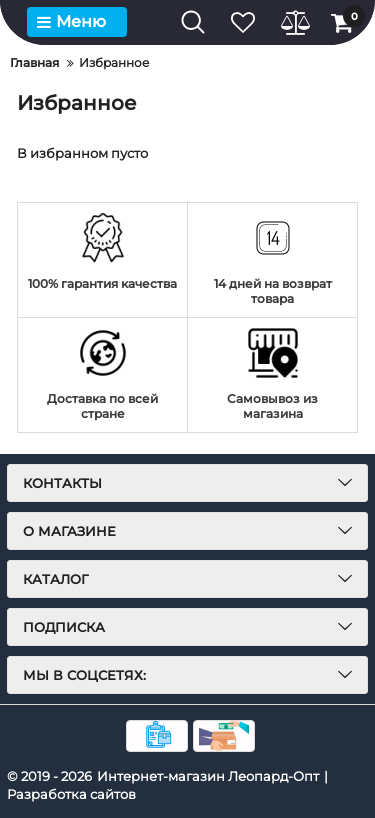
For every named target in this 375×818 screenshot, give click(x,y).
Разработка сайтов (71, 794)
